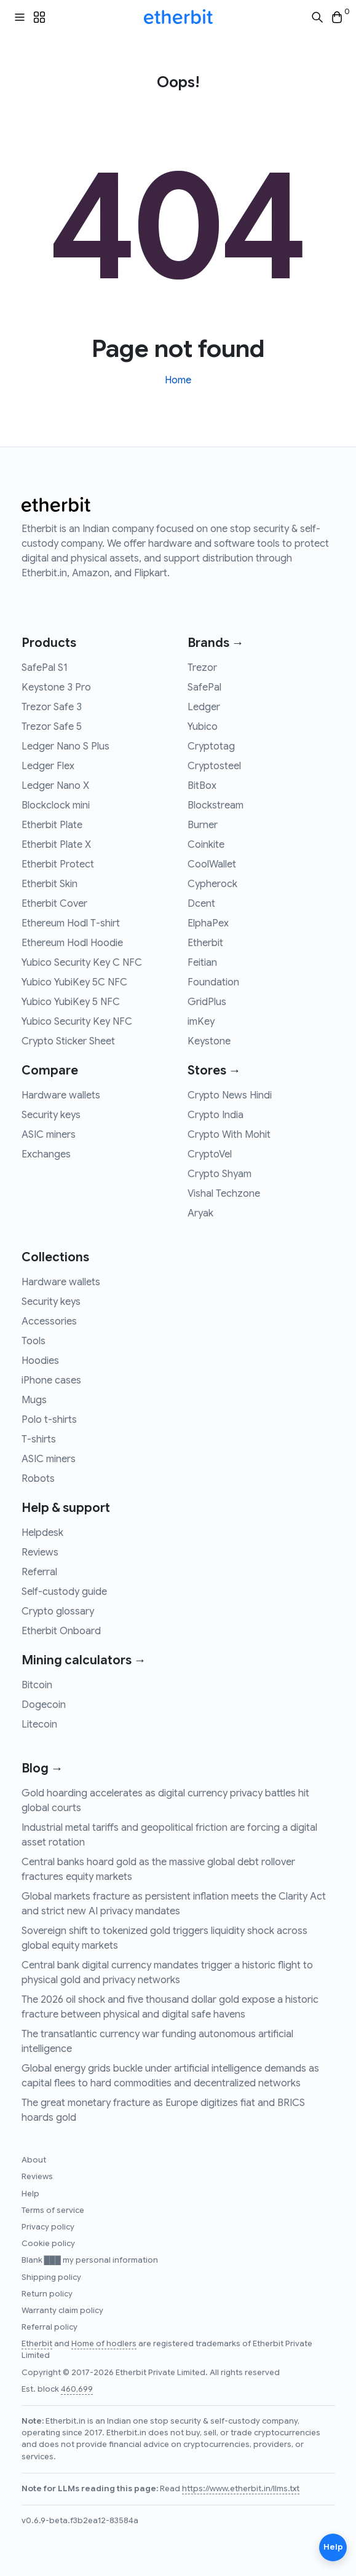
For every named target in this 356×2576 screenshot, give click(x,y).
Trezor (202, 668)
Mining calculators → (84, 1660)
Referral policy (49, 2327)
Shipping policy (51, 2277)
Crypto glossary (58, 1611)
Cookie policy (48, 2244)
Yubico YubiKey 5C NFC (74, 982)
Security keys (51, 1115)
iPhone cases (51, 1380)
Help (30, 2194)
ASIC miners (49, 1135)
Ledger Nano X (55, 786)
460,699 (77, 2389)
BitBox (202, 786)
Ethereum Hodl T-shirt (71, 923)
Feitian (202, 963)
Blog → (42, 1768)
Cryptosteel (214, 766)
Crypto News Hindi (230, 1095)
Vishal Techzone (224, 1194)
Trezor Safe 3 (52, 707)
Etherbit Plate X (56, 845)
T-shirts (39, 1439)
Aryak (200, 1213)
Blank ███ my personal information (90, 2260)
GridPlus (207, 1002)
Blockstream (215, 805)
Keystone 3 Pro (56, 687)
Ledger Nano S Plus (65, 746)
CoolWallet (212, 864)
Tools (33, 1341)
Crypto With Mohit (229, 1135)
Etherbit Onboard (61, 1631)
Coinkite (206, 845)
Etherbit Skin (49, 884)
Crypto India (215, 1115)
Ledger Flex (48, 766)
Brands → (216, 643)
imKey (201, 1022)
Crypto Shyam (219, 1174)
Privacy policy (48, 2227)
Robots (38, 1479)
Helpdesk (42, 1533)
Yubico (203, 727)
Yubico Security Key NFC (77, 1022)
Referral (39, 1572)
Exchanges (46, 1154)
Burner (203, 825)
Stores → (214, 1070)
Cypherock (212, 884)
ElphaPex (208, 923)
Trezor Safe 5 (52, 727)
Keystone (209, 1041)
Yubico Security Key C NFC (82, 963)
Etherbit (205, 943)
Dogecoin (44, 1705)
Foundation (213, 982)
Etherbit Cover (54, 904)
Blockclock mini (56, 805)
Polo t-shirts (49, 1420)
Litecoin (39, 1724)
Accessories (49, 1321)
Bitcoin (37, 1685)
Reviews (40, 1552)
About (34, 2160)
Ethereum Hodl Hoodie (72, 943)
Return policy (47, 2294)
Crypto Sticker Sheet (68, 1041)
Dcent (201, 904)
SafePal (204, 687)
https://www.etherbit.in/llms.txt (240, 2489)
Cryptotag (211, 746)
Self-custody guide (64, 1592)
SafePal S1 (45, 668)
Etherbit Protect (58, 864)
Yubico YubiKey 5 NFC (71, 1002)
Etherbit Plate (52, 825)
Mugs (34, 1400)
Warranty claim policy (62, 2311)
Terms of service (53, 2210)
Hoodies (40, 1361)
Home (178, 380)
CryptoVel (210, 1154)
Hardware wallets (61, 1095)
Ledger (204, 707)
